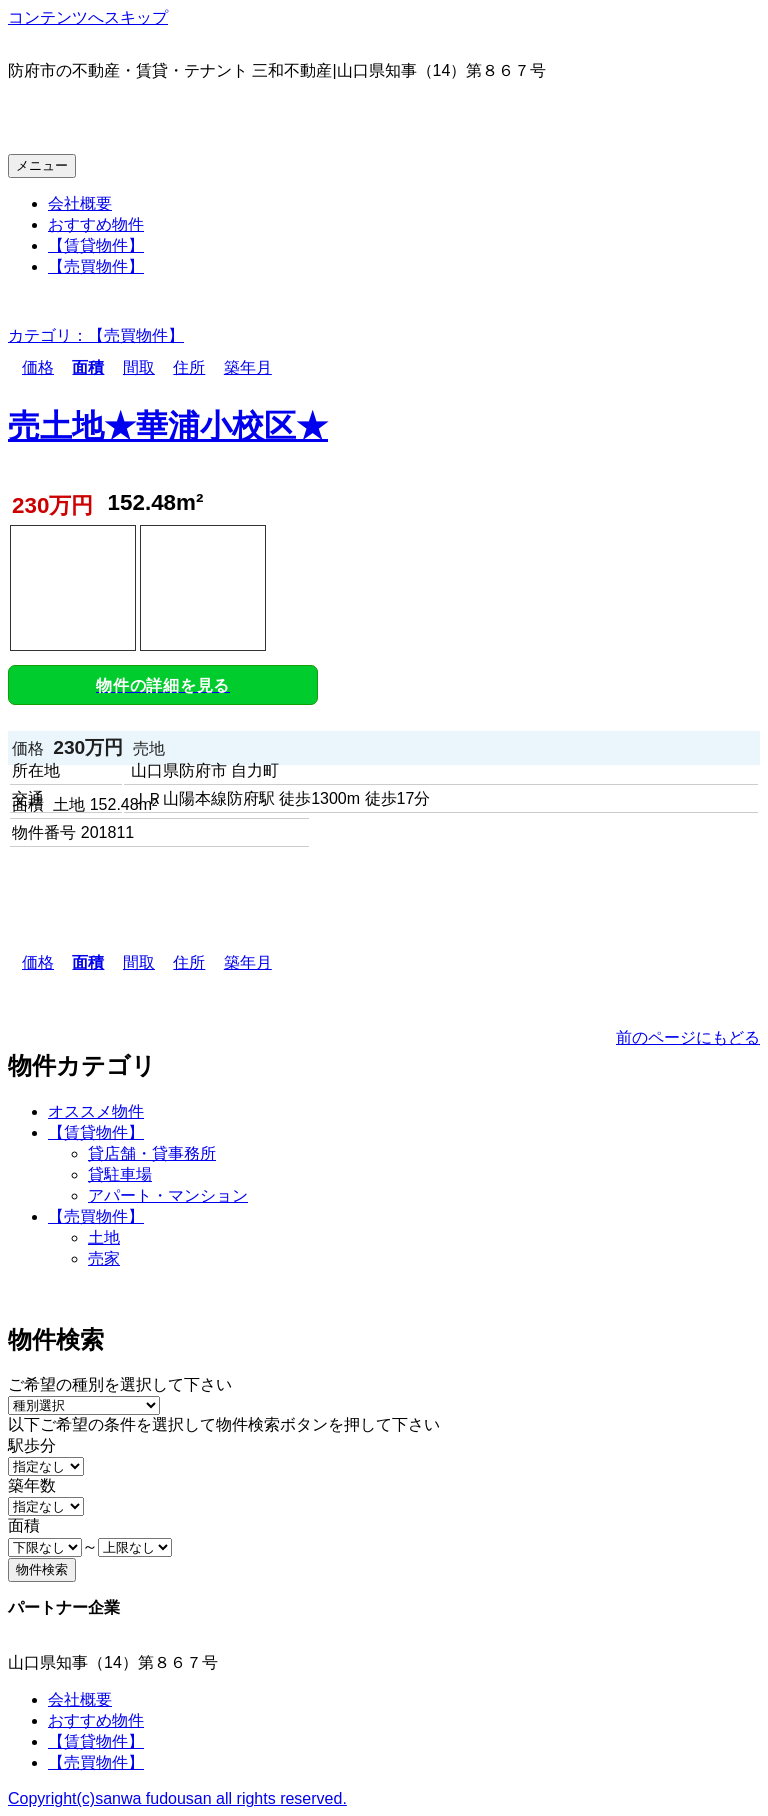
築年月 (241, 367)
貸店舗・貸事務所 (152, 1153)
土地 (104, 1237)
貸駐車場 (120, 1174)
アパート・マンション (168, 1195)
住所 (182, 367)
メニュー (42, 165)
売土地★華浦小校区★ (168, 426)
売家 (104, 1258)
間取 (132, 367)
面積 (81, 367)
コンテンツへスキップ (88, 17)
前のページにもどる (688, 1037)
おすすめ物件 (96, 224)
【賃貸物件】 (96, 245)
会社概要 (80, 203)
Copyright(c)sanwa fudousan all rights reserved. (177, 1798)
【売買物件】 (96, 266)
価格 (31, 367)
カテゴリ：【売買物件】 (96, 335)
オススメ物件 (96, 1111)
